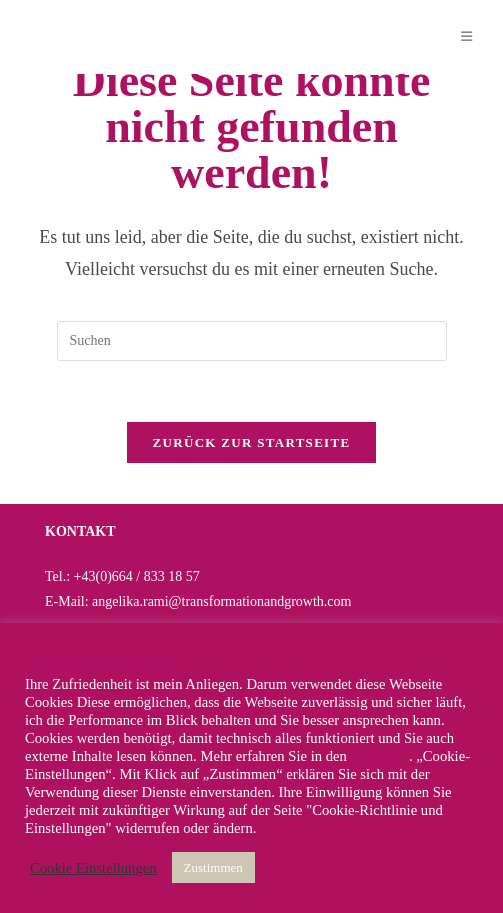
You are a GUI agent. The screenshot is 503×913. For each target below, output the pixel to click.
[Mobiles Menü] (467, 36)
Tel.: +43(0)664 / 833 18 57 (122, 576)
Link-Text (380, 756)
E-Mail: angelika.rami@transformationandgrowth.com (198, 601)
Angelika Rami (103, 36)
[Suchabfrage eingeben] (252, 341)
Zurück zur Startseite (252, 442)
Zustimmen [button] (213, 867)
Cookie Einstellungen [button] (93, 868)
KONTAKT (80, 531)
